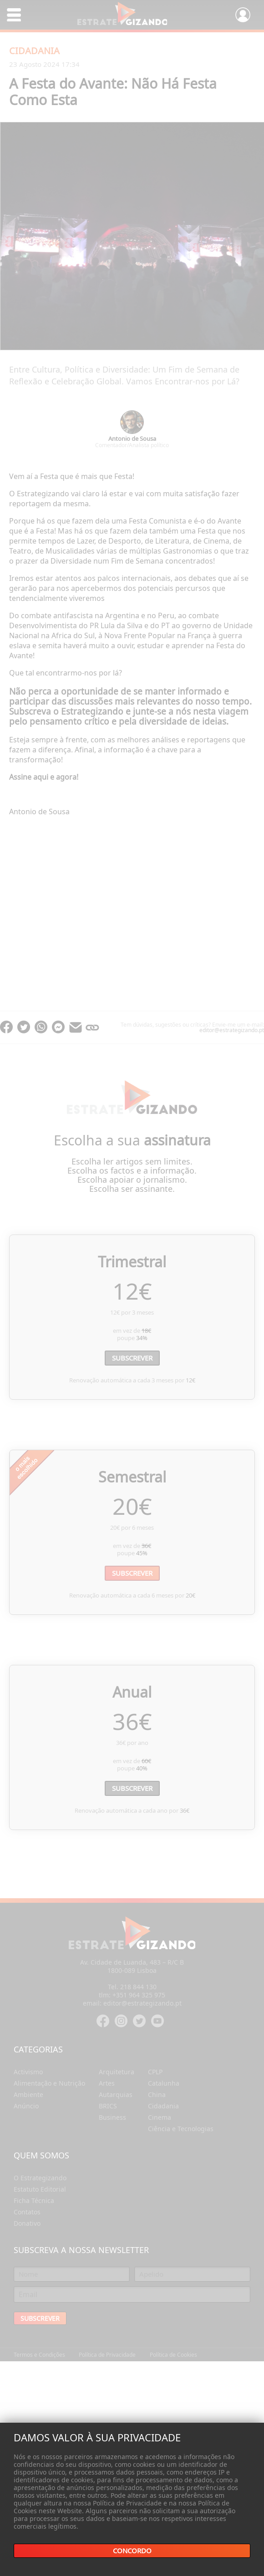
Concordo (132, 2551)
